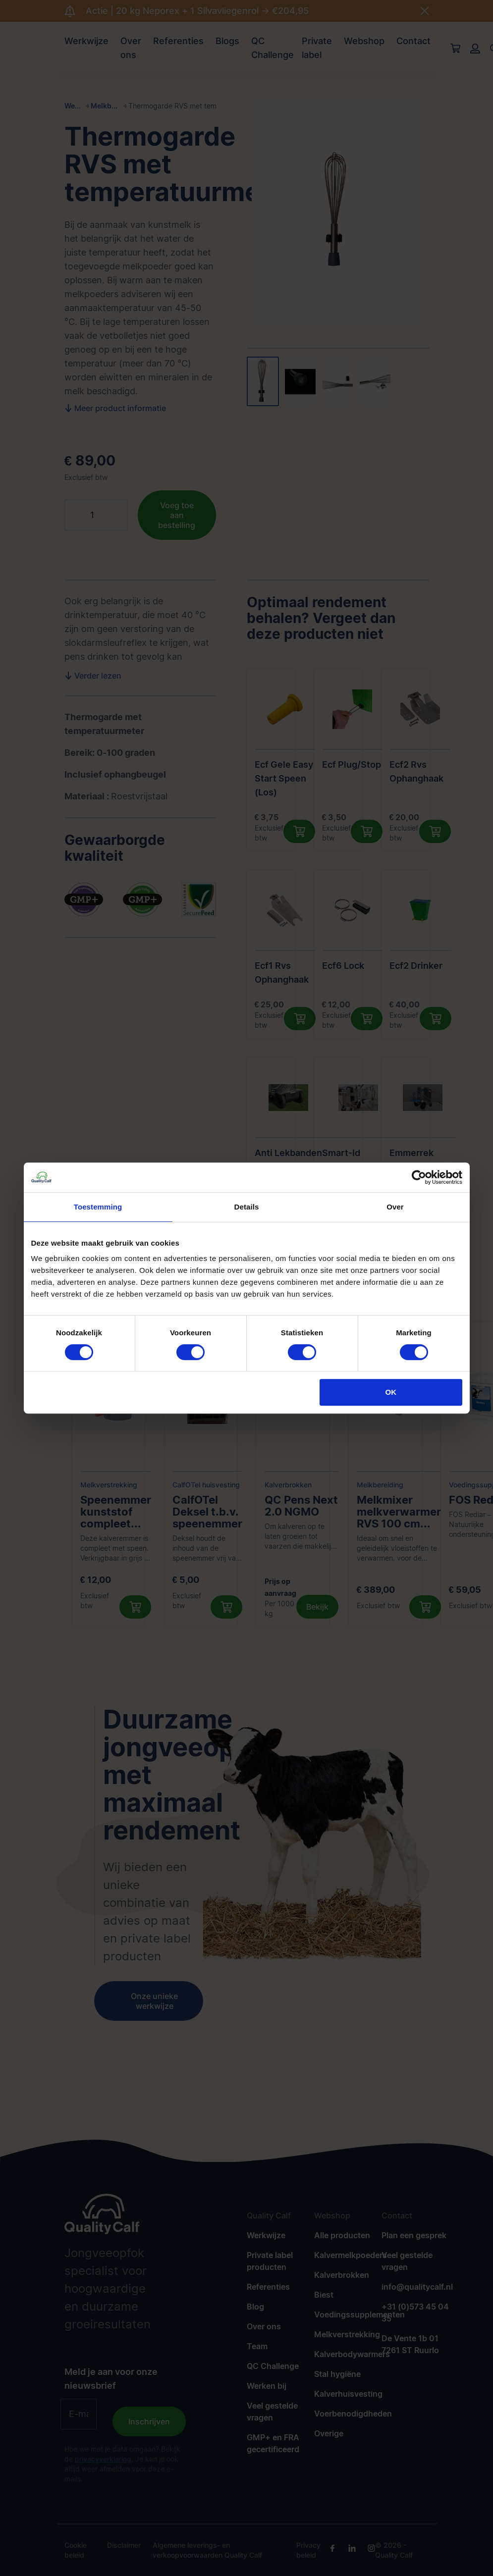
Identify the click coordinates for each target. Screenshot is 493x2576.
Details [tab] (246, 1207)
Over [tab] (395, 1207)
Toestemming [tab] (98, 1207)
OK (391, 1392)
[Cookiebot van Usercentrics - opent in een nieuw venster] (419, 1177)
